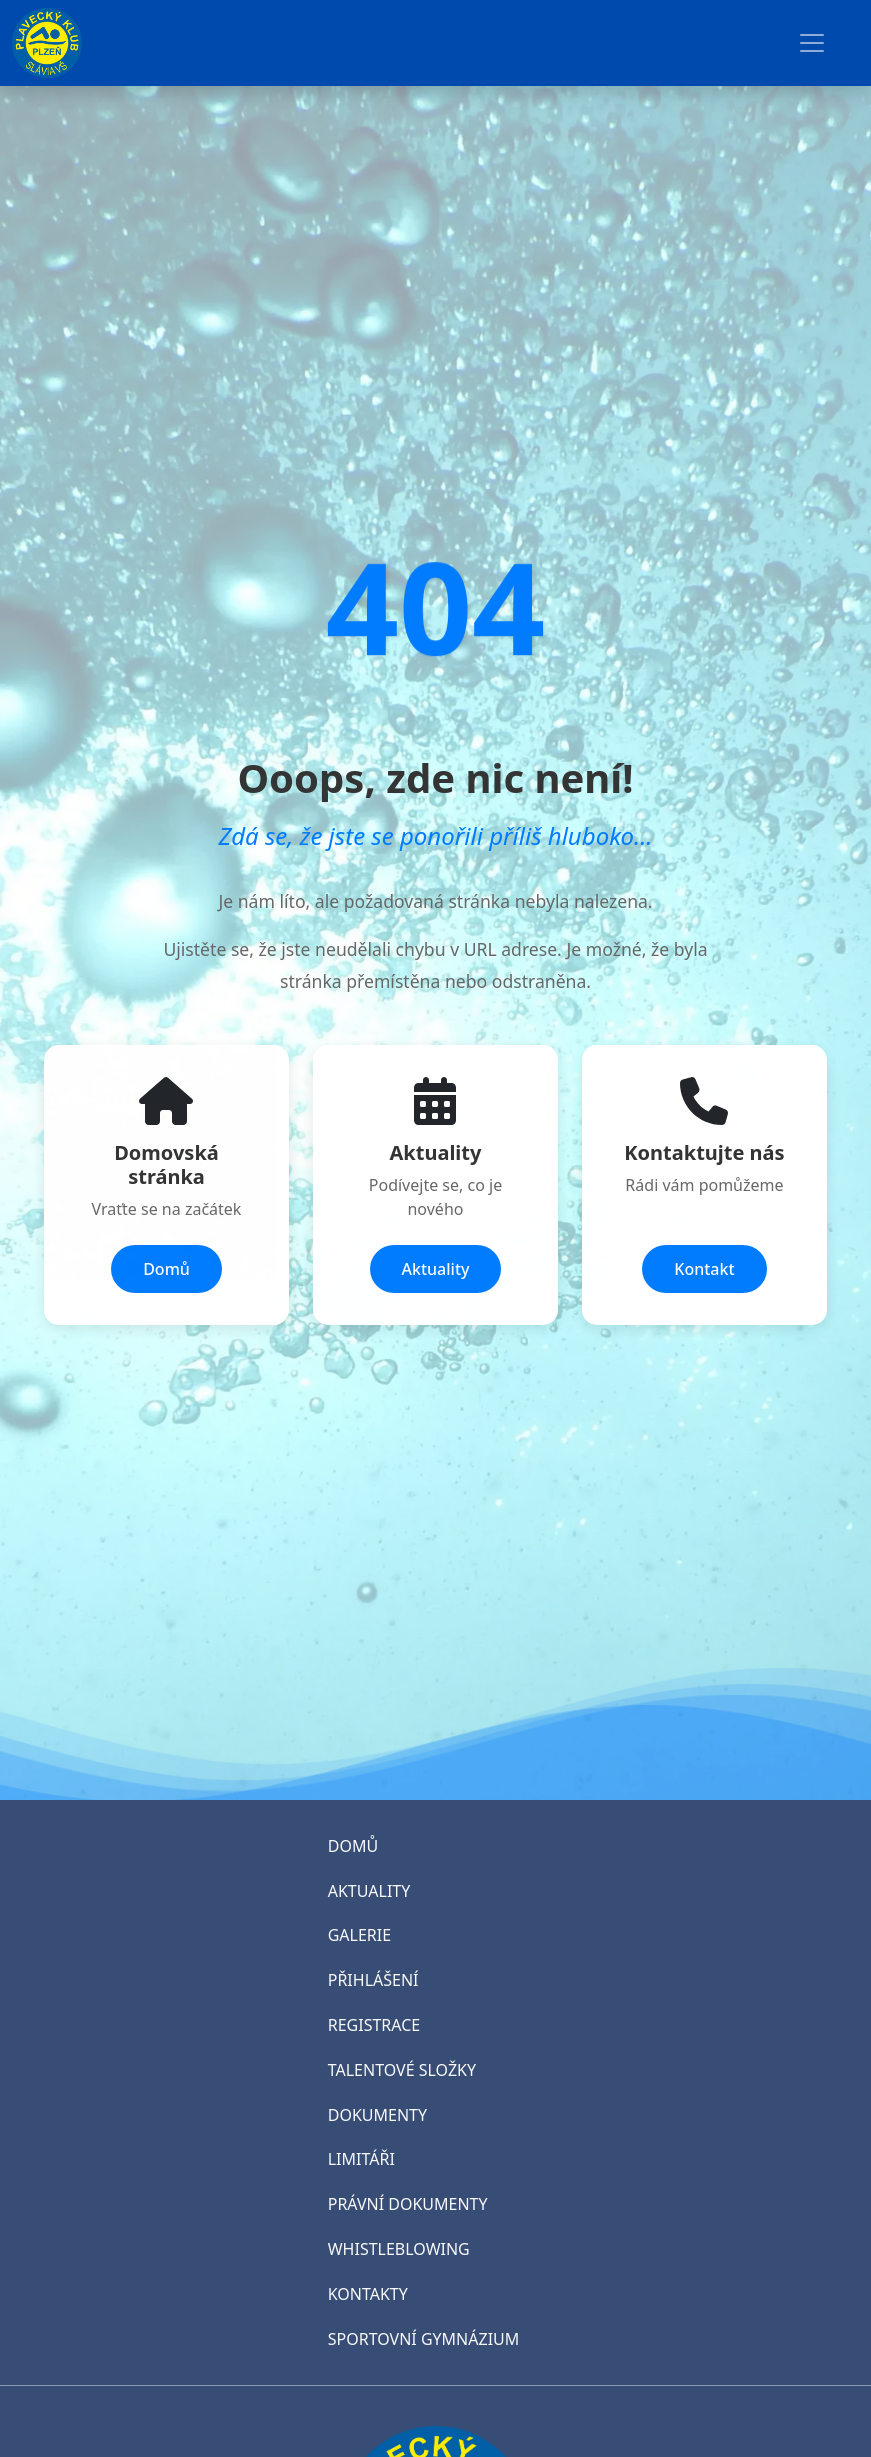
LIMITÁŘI (361, 2159)
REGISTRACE (374, 2025)
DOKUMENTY (377, 2115)
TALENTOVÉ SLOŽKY (402, 2070)
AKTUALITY (369, 1891)
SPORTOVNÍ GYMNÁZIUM (424, 2339)
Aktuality (436, 1269)
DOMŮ (353, 1846)
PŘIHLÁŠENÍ (373, 1980)
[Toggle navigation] (812, 43)
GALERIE (359, 1935)
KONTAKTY (368, 2294)
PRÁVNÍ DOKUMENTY (408, 2204)
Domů (166, 1269)
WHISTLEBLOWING (399, 2249)
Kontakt (704, 1269)
